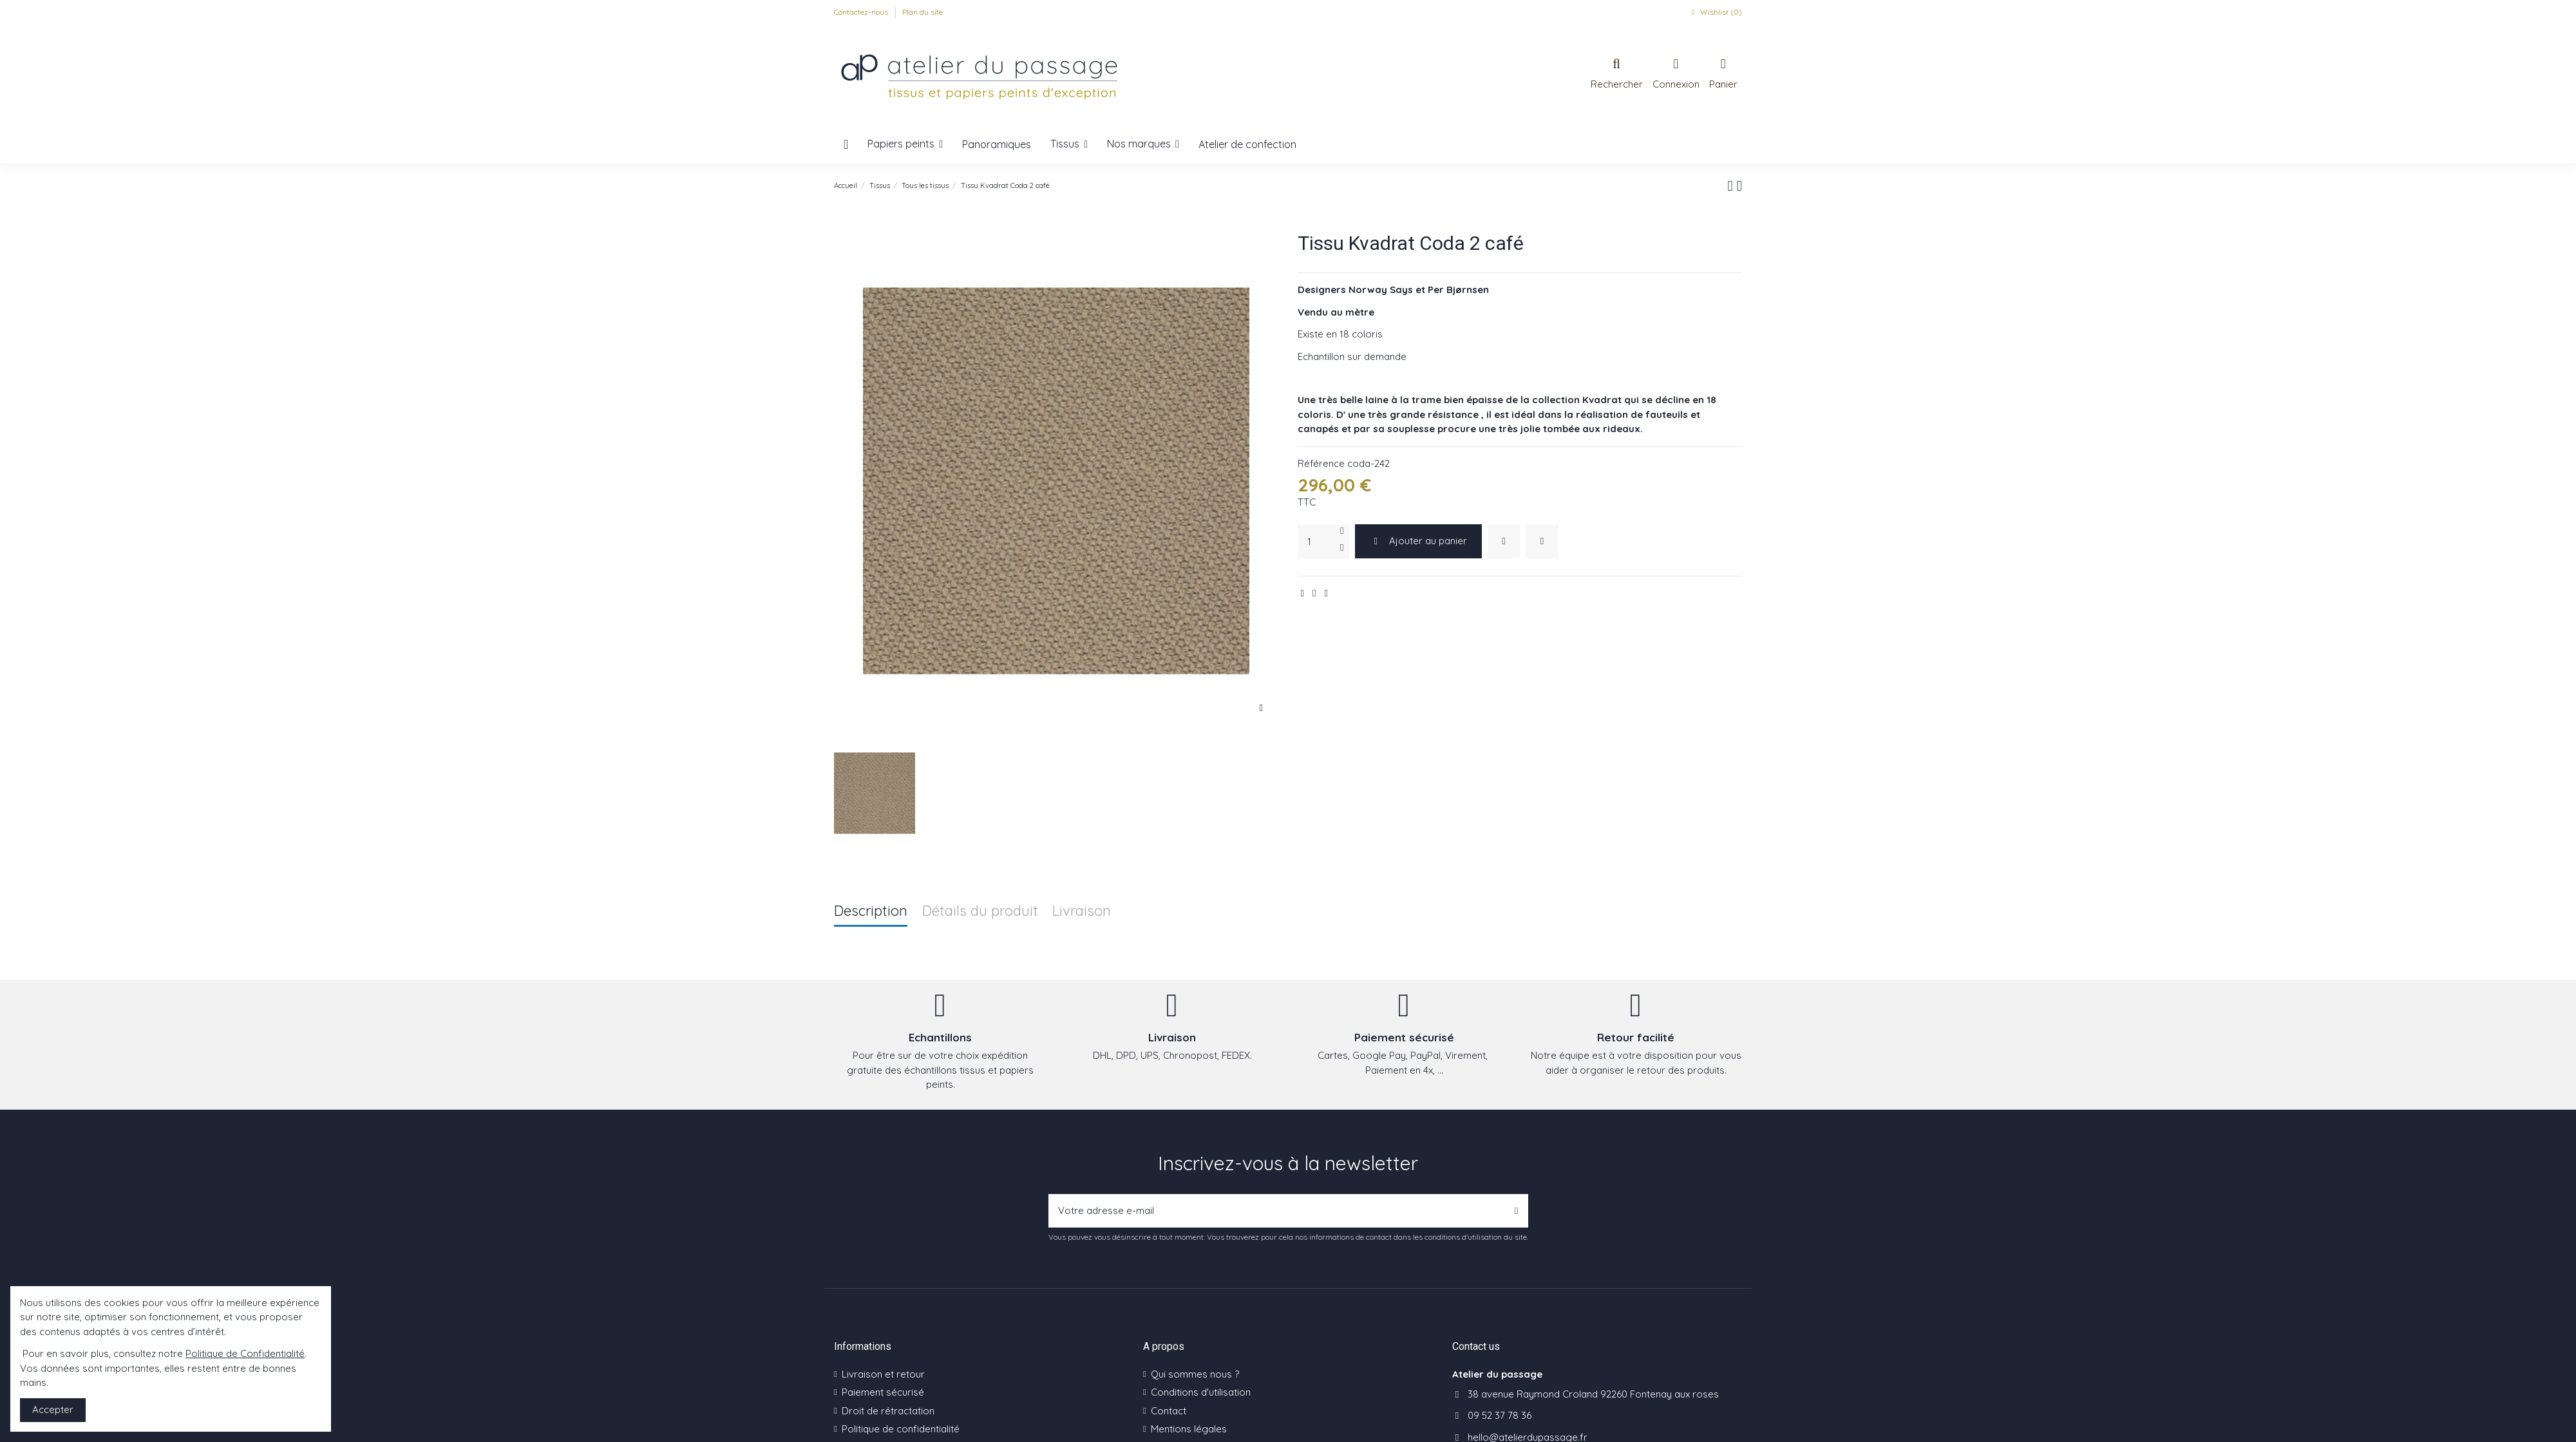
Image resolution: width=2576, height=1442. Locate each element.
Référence (1321, 463)
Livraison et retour (883, 1374)
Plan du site (922, 12)
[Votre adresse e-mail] (1277, 1211)
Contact (1168, 1411)
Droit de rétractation (888, 1411)
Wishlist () (1715, 12)
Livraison (1081, 912)
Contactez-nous (862, 12)
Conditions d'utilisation (1201, 1392)
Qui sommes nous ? (1195, 1374)
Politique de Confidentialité (245, 1353)
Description (870, 912)
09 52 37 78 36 (1499, 1415)
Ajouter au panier (1419, 541)
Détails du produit (980, 912)
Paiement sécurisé (883, 1392)
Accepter (52, 1409)
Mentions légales (1189, 1429)
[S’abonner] (1516, 1211)
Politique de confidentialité (901, 1429)
